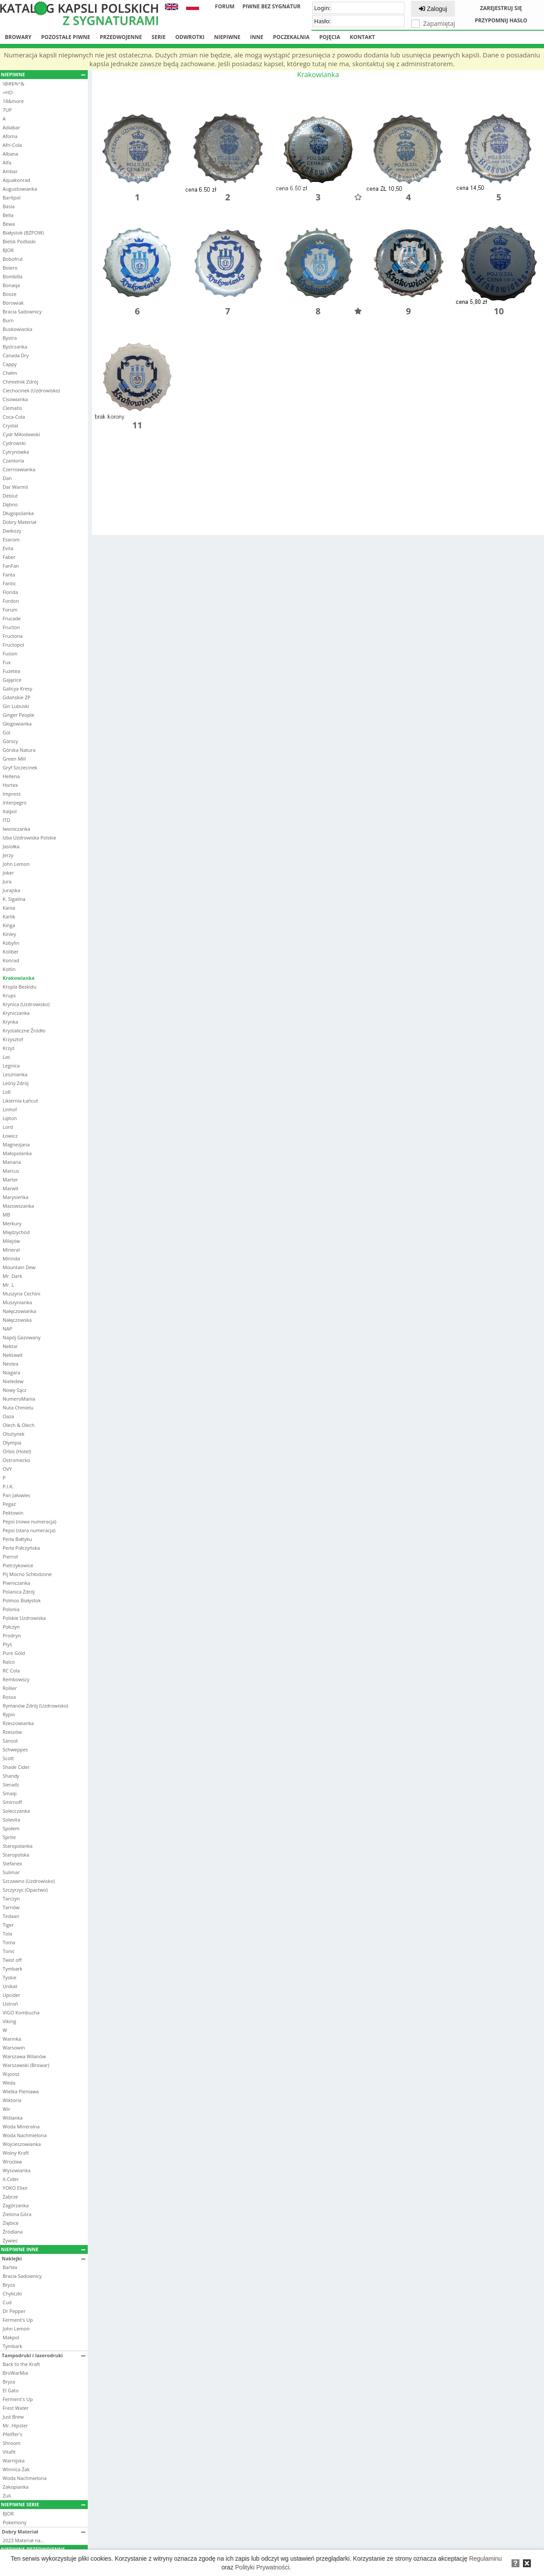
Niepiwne (227, 37)
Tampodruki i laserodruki (44, 2355)
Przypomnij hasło (501, 20)
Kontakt (362, 37)
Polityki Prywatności (262, 2567)
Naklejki (44, 2258)
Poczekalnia (291, 37)
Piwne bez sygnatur (272, 6)
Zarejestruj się (501, 8)
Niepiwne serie (43, 2504)
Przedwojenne (121, 37)
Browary (18, 37)
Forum (224, 6)
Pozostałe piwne (65, 37)
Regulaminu (485, 2558)
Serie (159, 37)
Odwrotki (189, 37)
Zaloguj (433, 8)
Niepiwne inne (43, 2249)
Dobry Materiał (44, 2531)
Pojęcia (329, 37)
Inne (256, 37)
